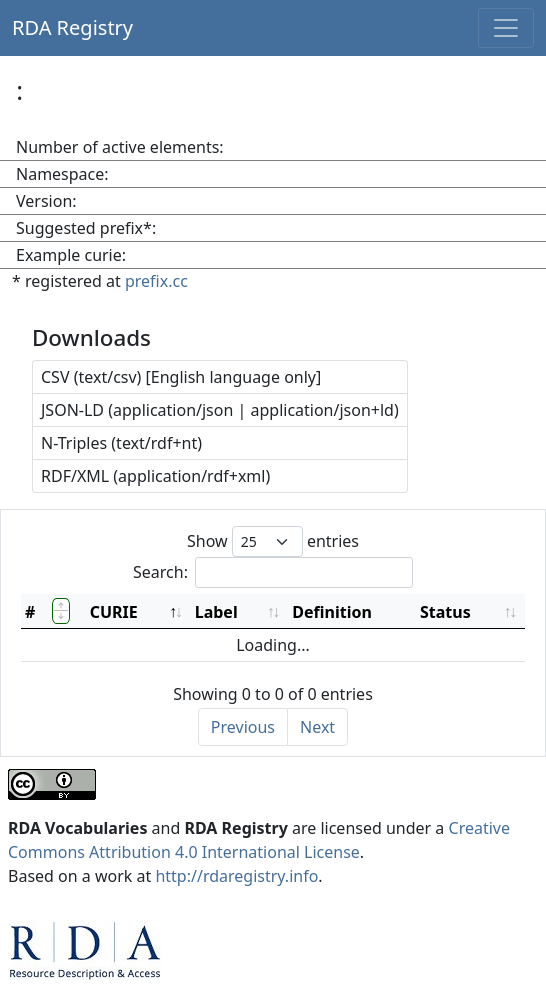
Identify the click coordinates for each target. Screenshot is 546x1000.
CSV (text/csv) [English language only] (181, 377)
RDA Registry (72, 27)
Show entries (273, 541)
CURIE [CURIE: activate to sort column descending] (114, 612)
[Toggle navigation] (506, 28)
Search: (273, 572)
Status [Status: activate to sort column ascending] (445, 612)
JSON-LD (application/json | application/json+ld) (220, 410)
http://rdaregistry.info (236, 876)
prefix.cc (156, 281)
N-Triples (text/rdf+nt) (121, 443)
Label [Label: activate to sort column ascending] (216, 612)
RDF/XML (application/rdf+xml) (155, 476)
